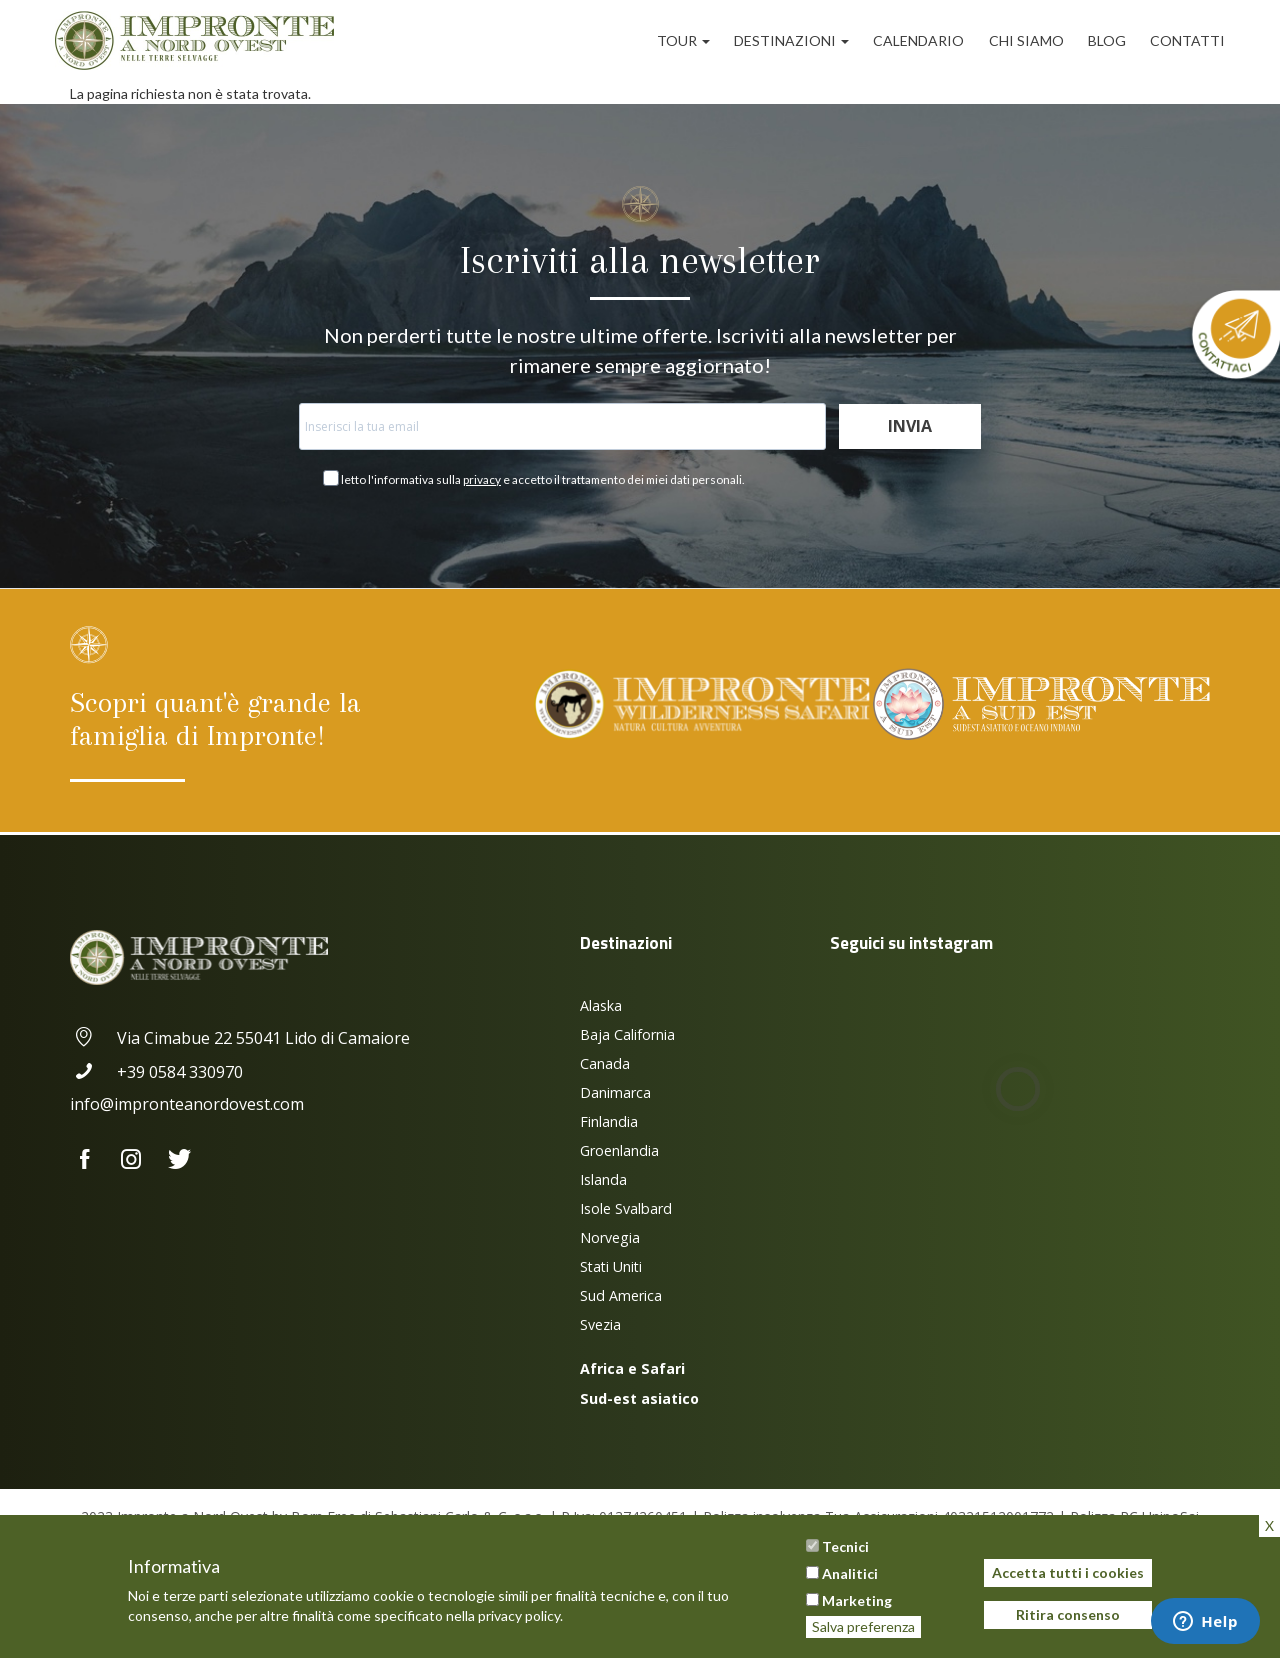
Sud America (621, 1295)
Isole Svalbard (626, 1208)
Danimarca (615, 1092)
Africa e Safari (632, 1368)
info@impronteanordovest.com (187, 1104)
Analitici (850, 1573)
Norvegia (610, 1237)
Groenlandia (619, 1150)
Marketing (857, 1600)
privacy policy (519, 1615)
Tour (683, 40)
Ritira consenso (1068, 1614)
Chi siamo (1026, 40)
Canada (605, 1063)
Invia (910, 426)
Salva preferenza (863, 1626)
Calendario (918, 40)
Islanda (603, 1179)
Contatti (1187, 40)
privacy (482, 479)
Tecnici (845, 1546)
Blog (1107, 40)
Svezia (600, 1324)
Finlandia (609, 1121)
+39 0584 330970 (156, 1072)
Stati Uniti (611, 1266)
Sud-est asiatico (639, 1398)
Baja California (627, 1034)
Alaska (601, 1005)
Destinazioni (791, 40)
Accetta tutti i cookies (1068, 1572)
